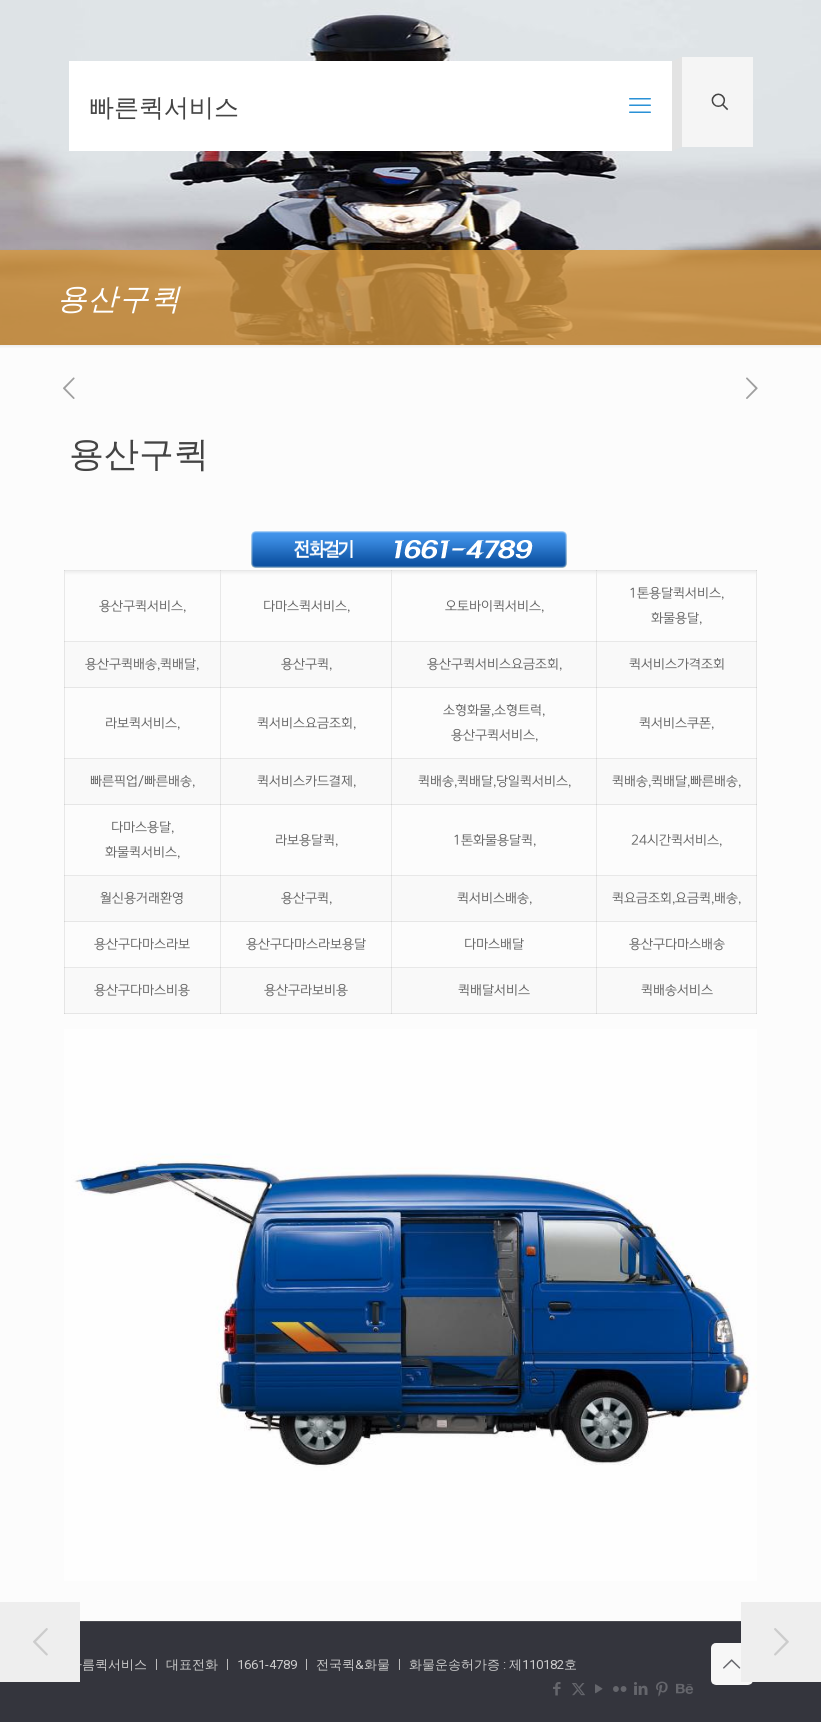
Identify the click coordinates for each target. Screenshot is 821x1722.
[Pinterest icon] (662, 1689)
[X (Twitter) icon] (578, 1689)
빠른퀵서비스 (164, 106)
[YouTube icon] (599, 1689)
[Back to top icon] (732, 1664)
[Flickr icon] (620, 1689)
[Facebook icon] (557, 1689)
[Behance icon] (683, 1689)
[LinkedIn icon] (641, 1689)
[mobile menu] (640, 106)
